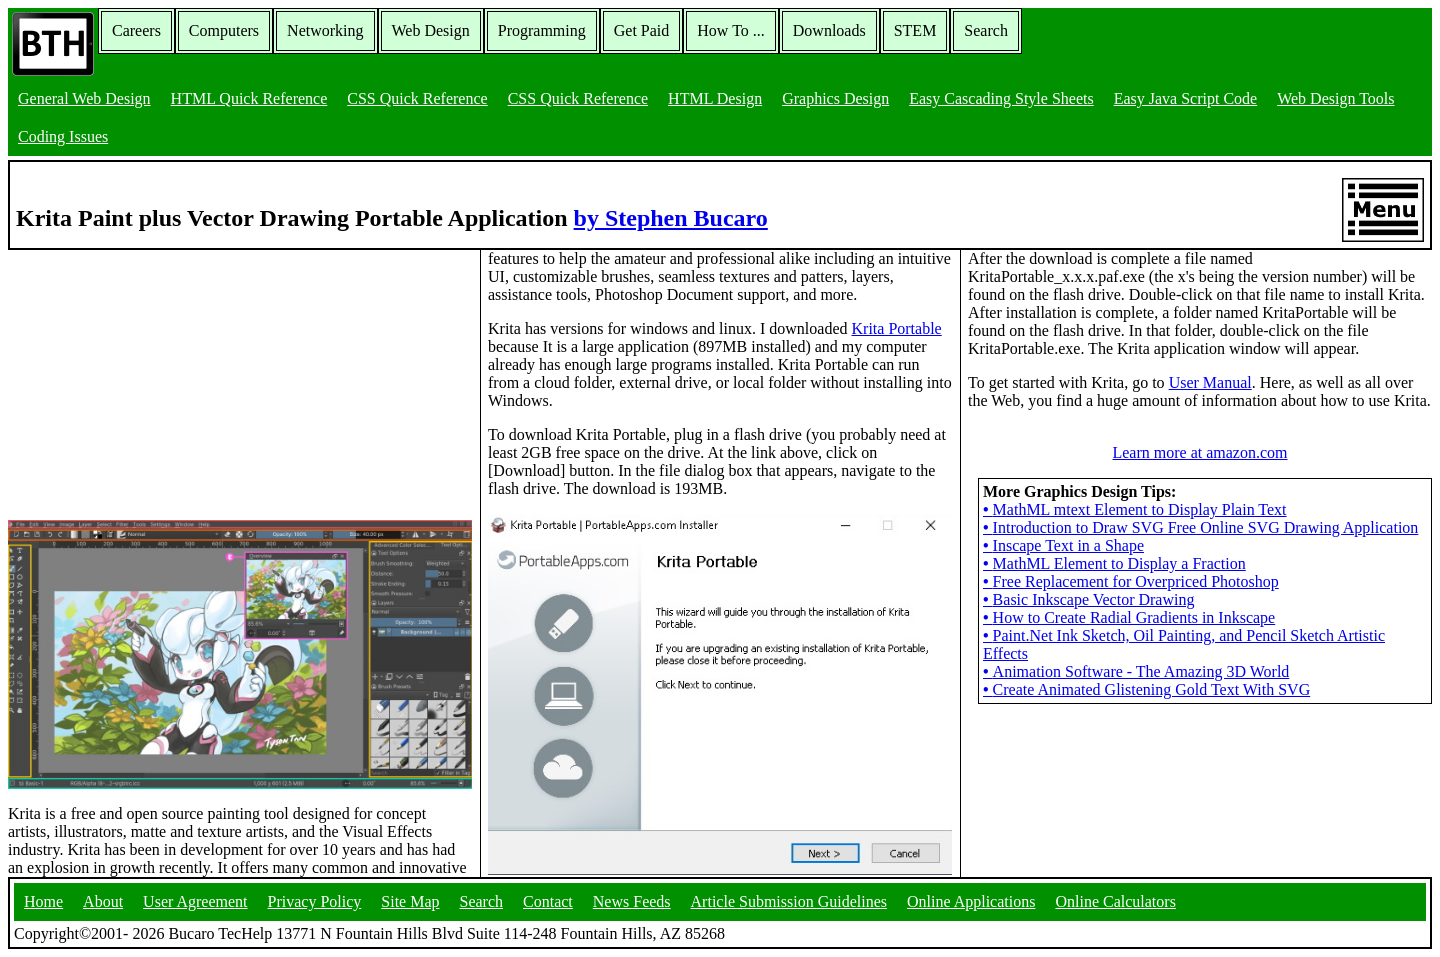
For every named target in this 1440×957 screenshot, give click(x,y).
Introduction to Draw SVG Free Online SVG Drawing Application (1200, 527)
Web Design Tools (1335, 98)
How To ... (730, 30)
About (103, 901)
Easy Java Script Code (1186, 98)
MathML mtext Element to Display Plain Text (1135, 509)
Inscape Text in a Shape (1063, 545)
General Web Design (84, 98)
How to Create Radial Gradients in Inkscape (1129, 617)
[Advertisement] (158, 375)
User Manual (1210, 382)
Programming (542, 30)
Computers (224, 30)
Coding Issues (63, 136)
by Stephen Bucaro (671, 218)
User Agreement (195, 901)
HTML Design (715, 98)
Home (43, 901)
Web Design (431, 30)
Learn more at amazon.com (1199, 452)
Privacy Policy (315, 901)
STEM (915, 30)
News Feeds (632, 901)
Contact (548, 901)
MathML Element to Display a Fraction (1114, 563)
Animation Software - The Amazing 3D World (1136, 671)
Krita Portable (897, 328)
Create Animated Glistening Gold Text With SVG (1146, 689)
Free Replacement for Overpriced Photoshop (1131, 581)
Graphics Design (835, 98)
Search (986, 30)
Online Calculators (1115, 901)
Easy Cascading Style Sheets (1001, 98)
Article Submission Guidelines (789, 901)
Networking (325, 30)
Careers (136, 30)
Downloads (829, 30)
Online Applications (971, 901)
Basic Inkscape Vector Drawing (1088, 599)
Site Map (410, 901)
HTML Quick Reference (249, 98)
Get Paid (642, 30)
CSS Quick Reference (417, 98)
